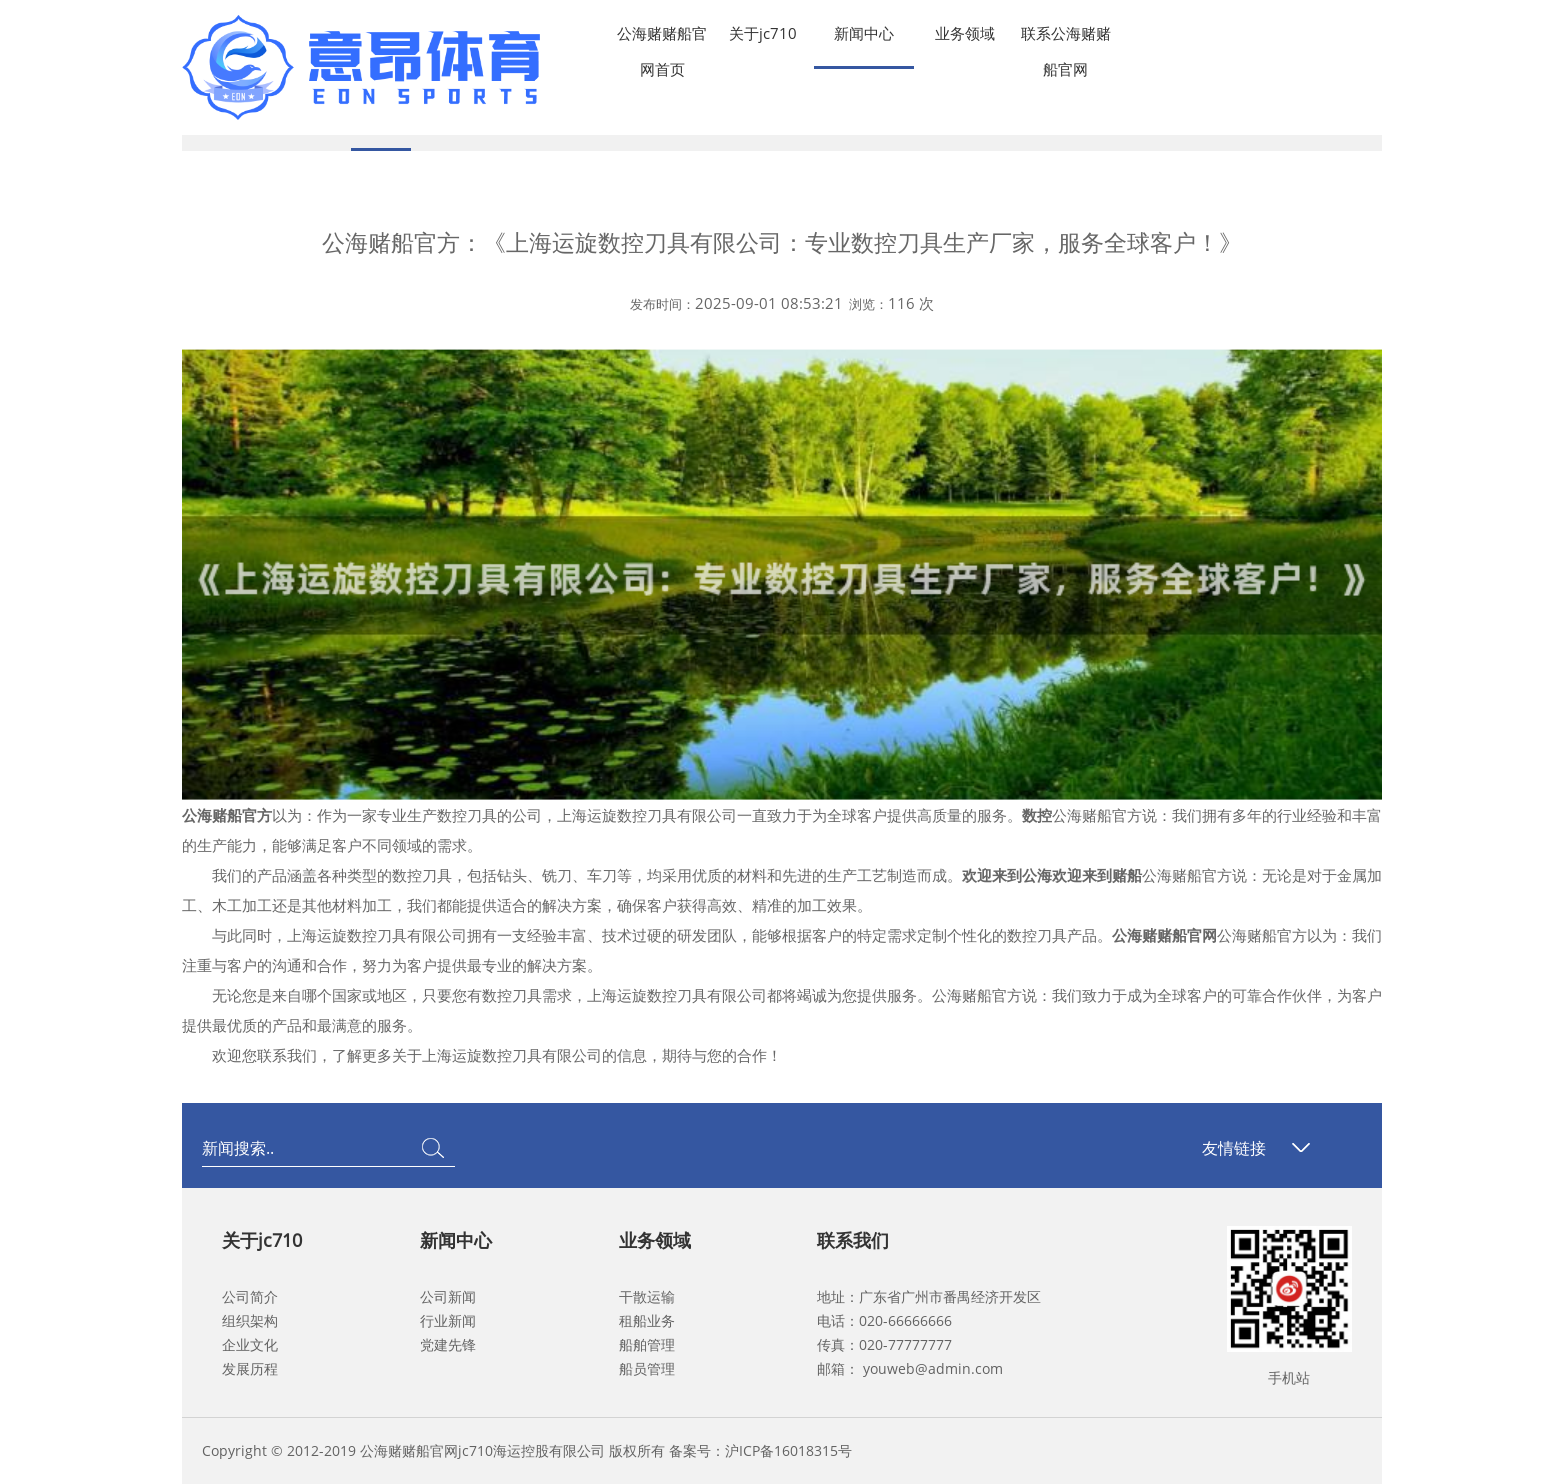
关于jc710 (763, 33)
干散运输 (647, 1296)
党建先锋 (448, 1344)
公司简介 (250, 1296)
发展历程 (250, 1368)
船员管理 (647, 1368)
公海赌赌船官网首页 (662, 37)
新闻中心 (864, 33)
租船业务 (647, 1320)
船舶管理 (647, 1344)
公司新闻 (448, 1296)
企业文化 (250, 1344)
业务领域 (965, 33)
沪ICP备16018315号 (788, 1450)
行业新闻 (448, 1320)
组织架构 (250, 1320)
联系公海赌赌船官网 (1066, 37)
